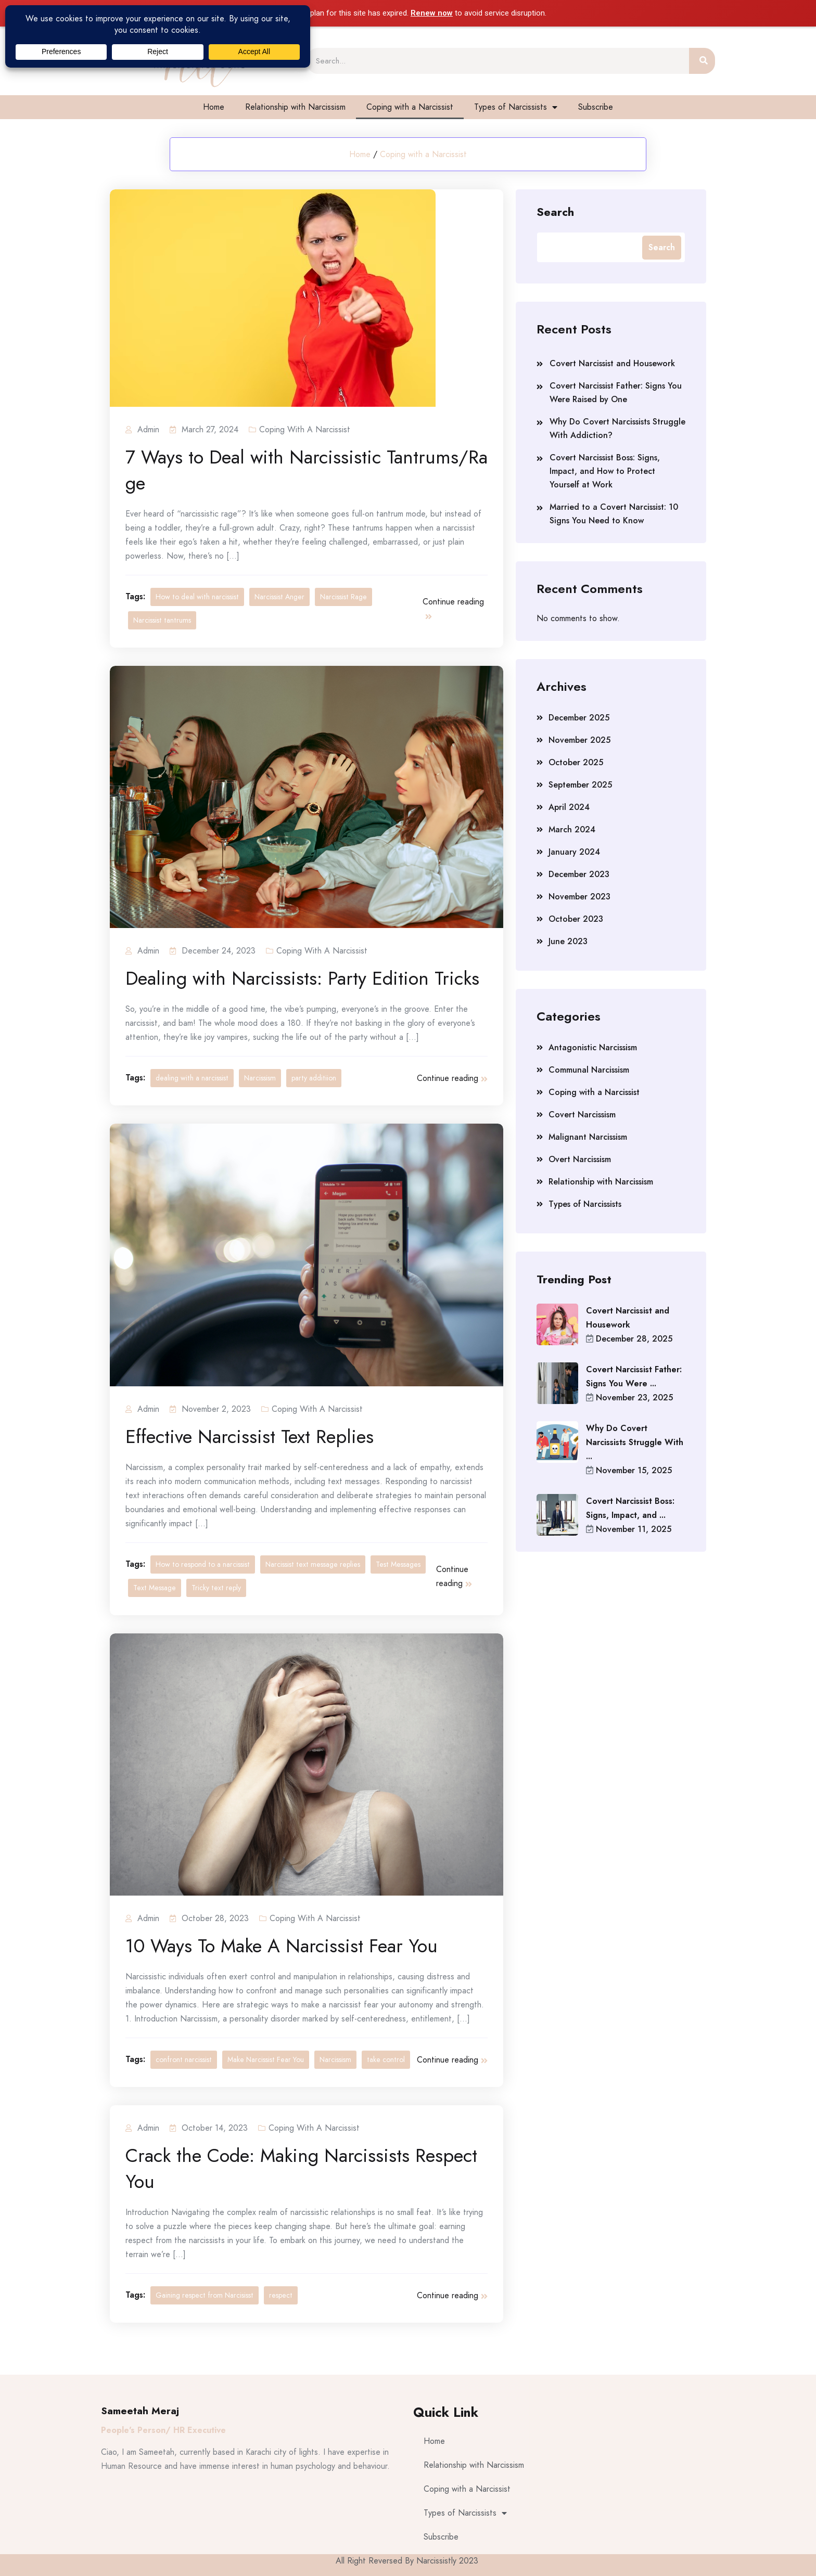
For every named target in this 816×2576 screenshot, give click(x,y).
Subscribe (595, 107)
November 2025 (579, 740)
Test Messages (398, 1564)
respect (280, 2295)
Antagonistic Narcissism (593, 1047)
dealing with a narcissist (192, 1078)
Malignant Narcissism (588, 1137)
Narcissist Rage (343, 596)
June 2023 (568, 941)
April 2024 (569, 807)
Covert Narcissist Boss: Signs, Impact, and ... (630, 1508)
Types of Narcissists (515, 107)
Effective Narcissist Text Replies (249, 1437)
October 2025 (576, 762)
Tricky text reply (216, 1587)
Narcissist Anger (279, 596)
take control (386, 2059)
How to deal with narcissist (197, 596)
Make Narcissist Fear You (265, 2059)
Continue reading (453, 608)
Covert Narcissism (582, 1114)
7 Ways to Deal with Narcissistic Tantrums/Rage (306, 470)
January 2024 (574, 852)
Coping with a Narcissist (409, 107)
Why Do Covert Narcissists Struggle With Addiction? (617, 428)
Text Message (154, 1587)
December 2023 (579, 874)
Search (555, 211)
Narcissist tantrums (162, 620)
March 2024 (572, 829)
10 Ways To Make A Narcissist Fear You (281, 1946)
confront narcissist (184, 2059)
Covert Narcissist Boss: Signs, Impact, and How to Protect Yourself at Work (605, 471)
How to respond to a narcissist (203, 1564)
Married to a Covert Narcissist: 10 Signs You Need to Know (614, 513)
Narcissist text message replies (312, 1564)
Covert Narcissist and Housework (612, 363)
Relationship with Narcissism (295, 107)
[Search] (702, 61)
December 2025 (579, 718)
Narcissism (260, 1078)
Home (213, 107)
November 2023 (579, 897)
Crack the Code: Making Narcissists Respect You (301, 2169)
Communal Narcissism (589, 1070)
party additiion (313, 1078)
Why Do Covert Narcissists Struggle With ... (634, 1442)
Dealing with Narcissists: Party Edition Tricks (302, 978)
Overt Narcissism (580, 1159)
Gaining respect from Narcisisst (204, 2295)
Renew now (432, 13)
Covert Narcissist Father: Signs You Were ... (634, 1376)
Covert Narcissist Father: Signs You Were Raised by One (616, 392)
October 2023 (576, 919)
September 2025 (580, 785)
